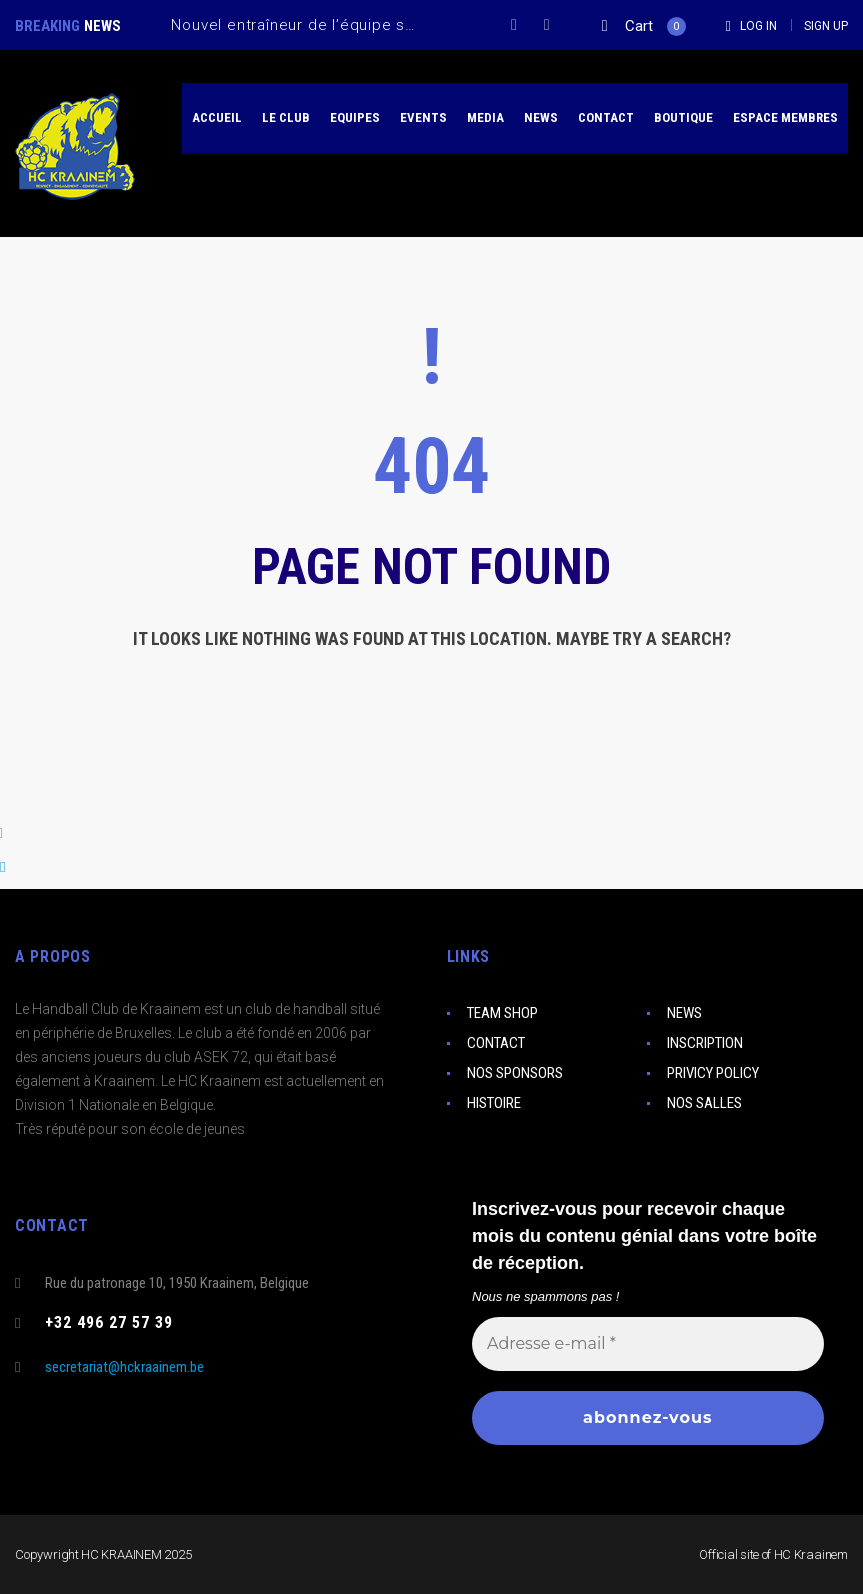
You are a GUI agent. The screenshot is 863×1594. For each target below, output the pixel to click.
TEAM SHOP (502, 1013)
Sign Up (826, 26)
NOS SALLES (704, 1103)
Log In (758, 26)
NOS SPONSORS (515, 1073)
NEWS (684, 1013)
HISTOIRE (494, 1103)
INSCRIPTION (705, 1043)
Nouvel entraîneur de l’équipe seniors (311, 25)
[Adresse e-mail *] (648, 1343)
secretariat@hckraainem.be (124, 1367)
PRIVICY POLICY (713, 1073)
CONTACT (496, 1043)
